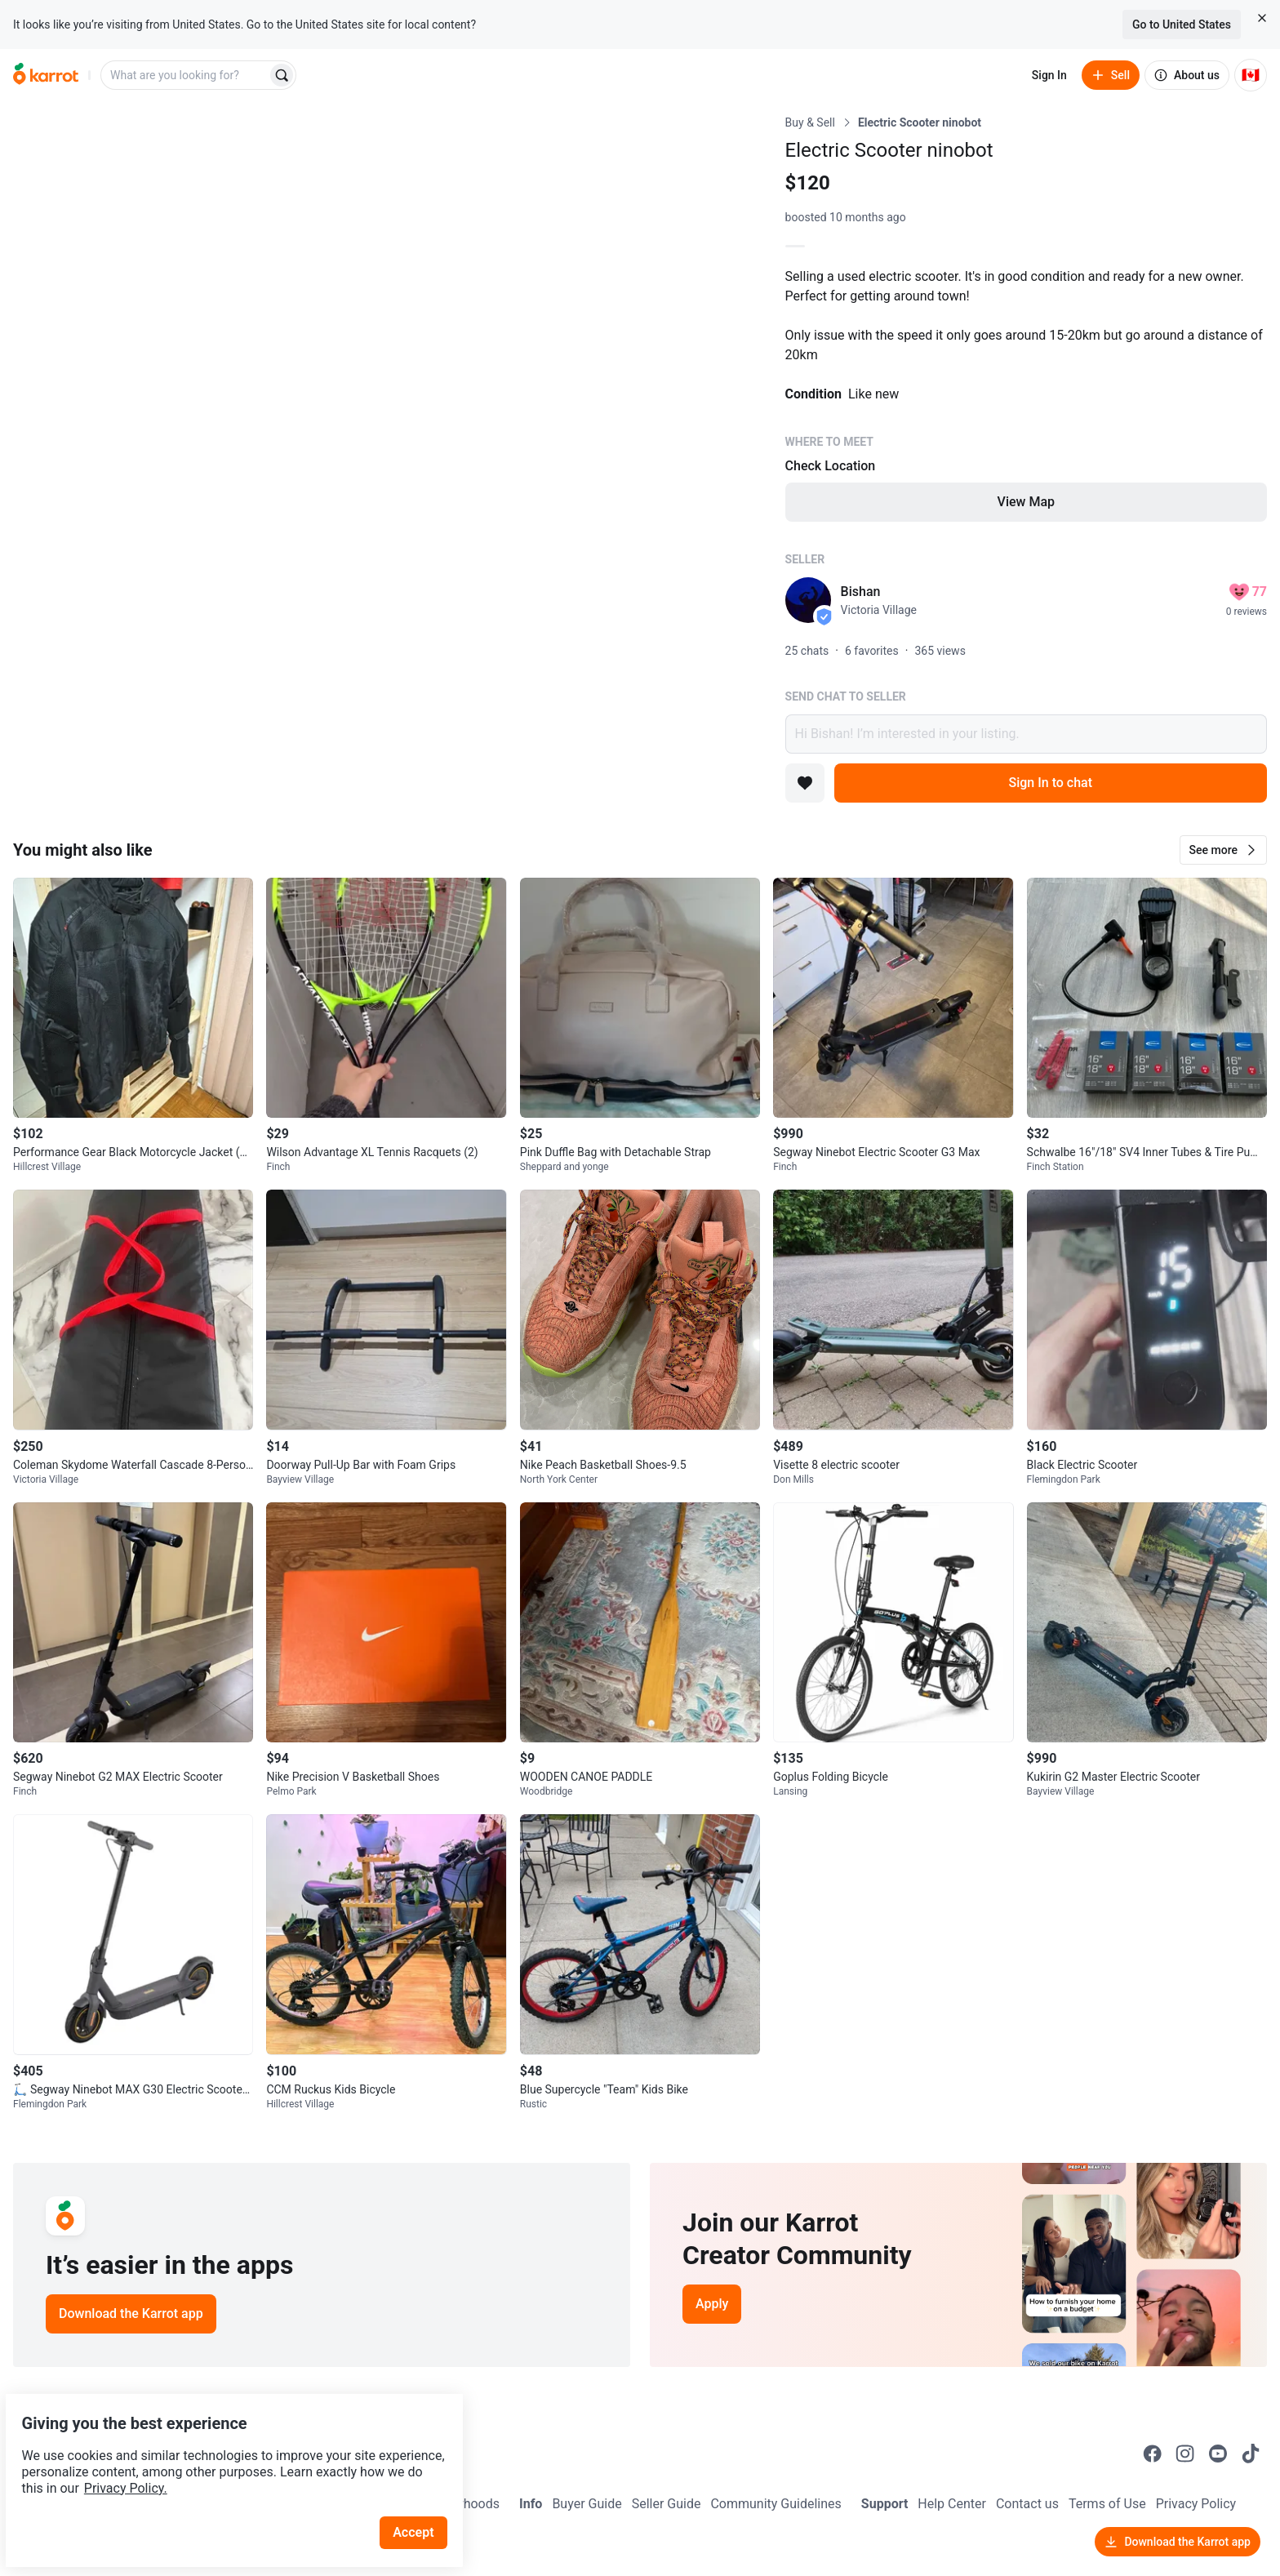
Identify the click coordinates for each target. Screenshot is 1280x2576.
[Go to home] (45, 75)
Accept (423, 2494)
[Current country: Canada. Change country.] (1250, 75)
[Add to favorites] (804, 783)
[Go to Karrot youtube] (1218, 2453)
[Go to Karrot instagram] (1185, 2453)
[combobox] (185, 75)
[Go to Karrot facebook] (1152, 2453)
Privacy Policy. (222, 2450)
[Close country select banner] (1262, 18)
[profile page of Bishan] (808, 600)
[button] (1223, 850)
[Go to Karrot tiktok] (1250, 2453)
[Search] (281, 75)
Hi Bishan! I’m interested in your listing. (1026, 734)
